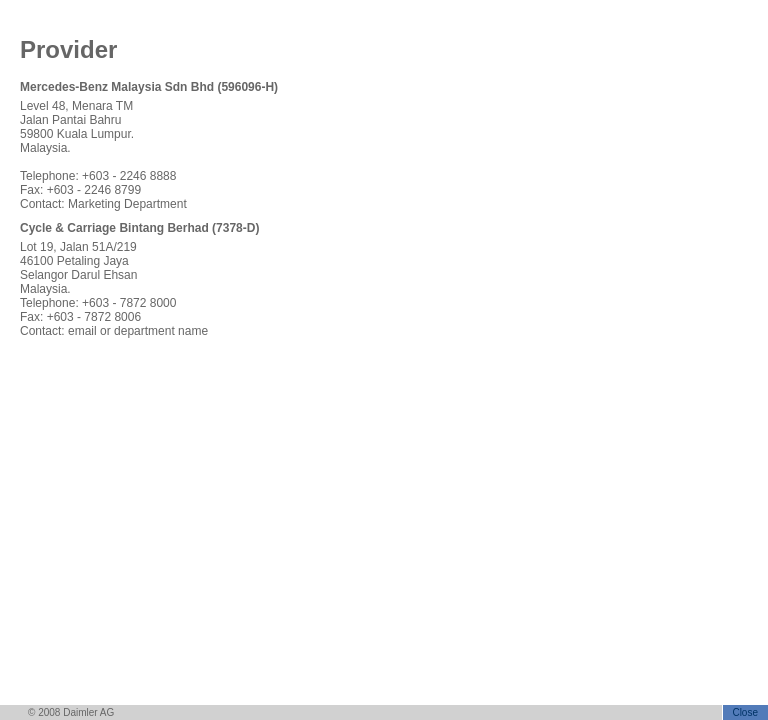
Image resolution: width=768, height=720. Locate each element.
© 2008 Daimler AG (71, 712)
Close (745, 712)
